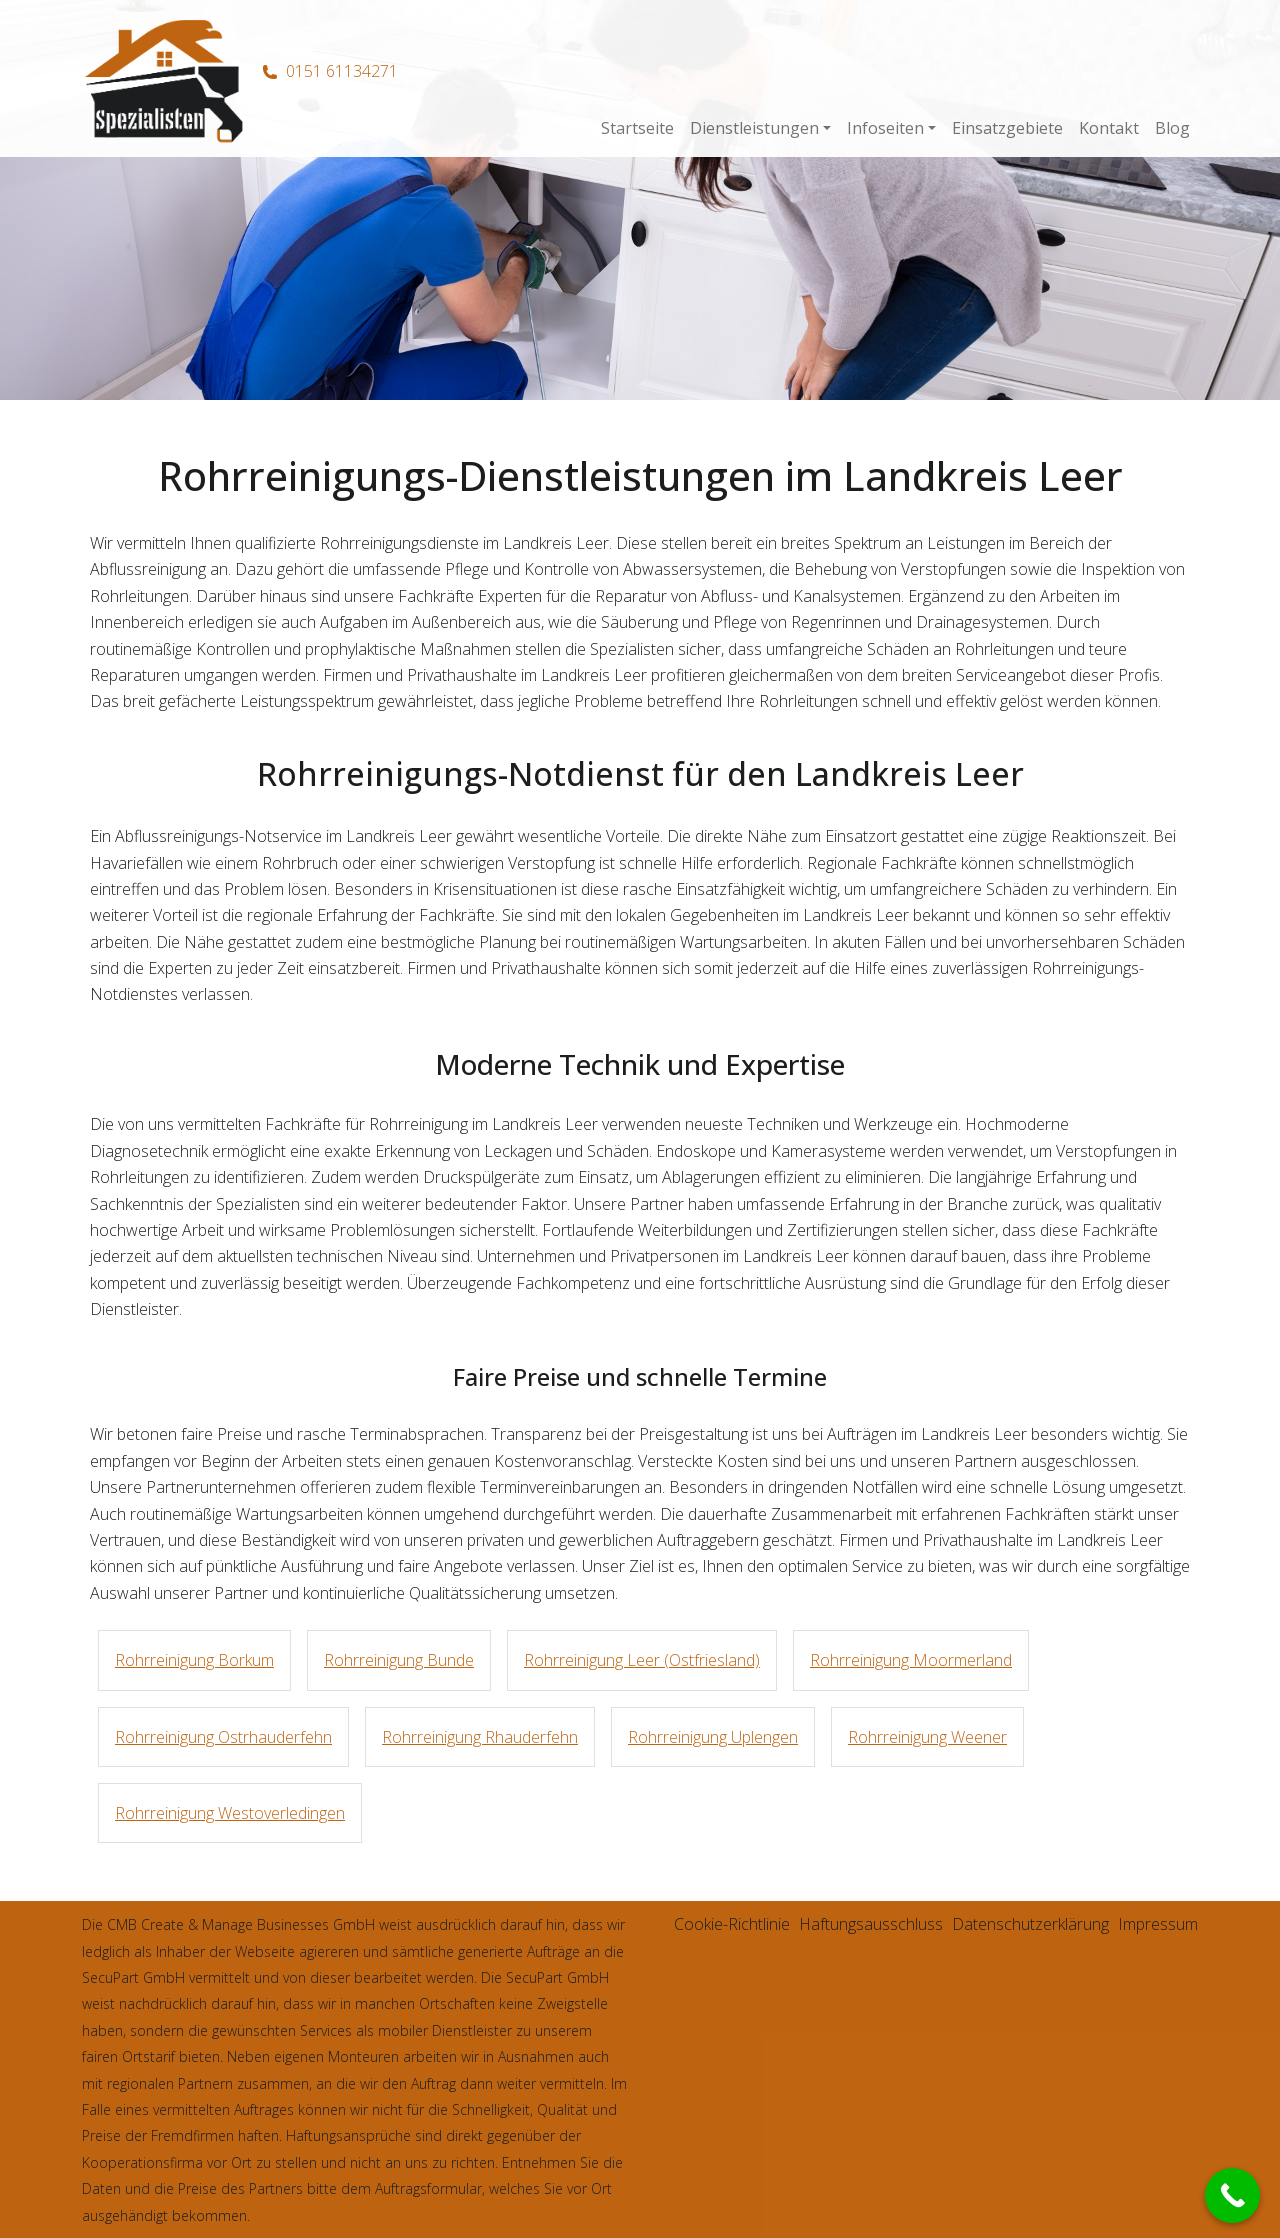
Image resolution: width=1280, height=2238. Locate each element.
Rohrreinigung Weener (927, 1737)
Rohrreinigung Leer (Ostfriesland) (642, 1660)
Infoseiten (885, 128)
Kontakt (1109, 128)
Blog (1172, 128)
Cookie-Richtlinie (732, 1924)
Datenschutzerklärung (1030, 1924)
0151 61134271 (342, 71)
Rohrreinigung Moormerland (911, 1660)
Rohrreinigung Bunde (399, 1660)
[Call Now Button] (1232, 2195)
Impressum (1158, 1924)
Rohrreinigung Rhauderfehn (480, 1737)
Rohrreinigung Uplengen (713, 1737)
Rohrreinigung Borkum (194, 1660)
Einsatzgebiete (1007, 128)
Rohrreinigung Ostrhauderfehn (223, 1737)
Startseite (637, 128)
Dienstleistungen (754, 128)
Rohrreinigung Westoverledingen (230, 1813)
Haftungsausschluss (871, 1924)
